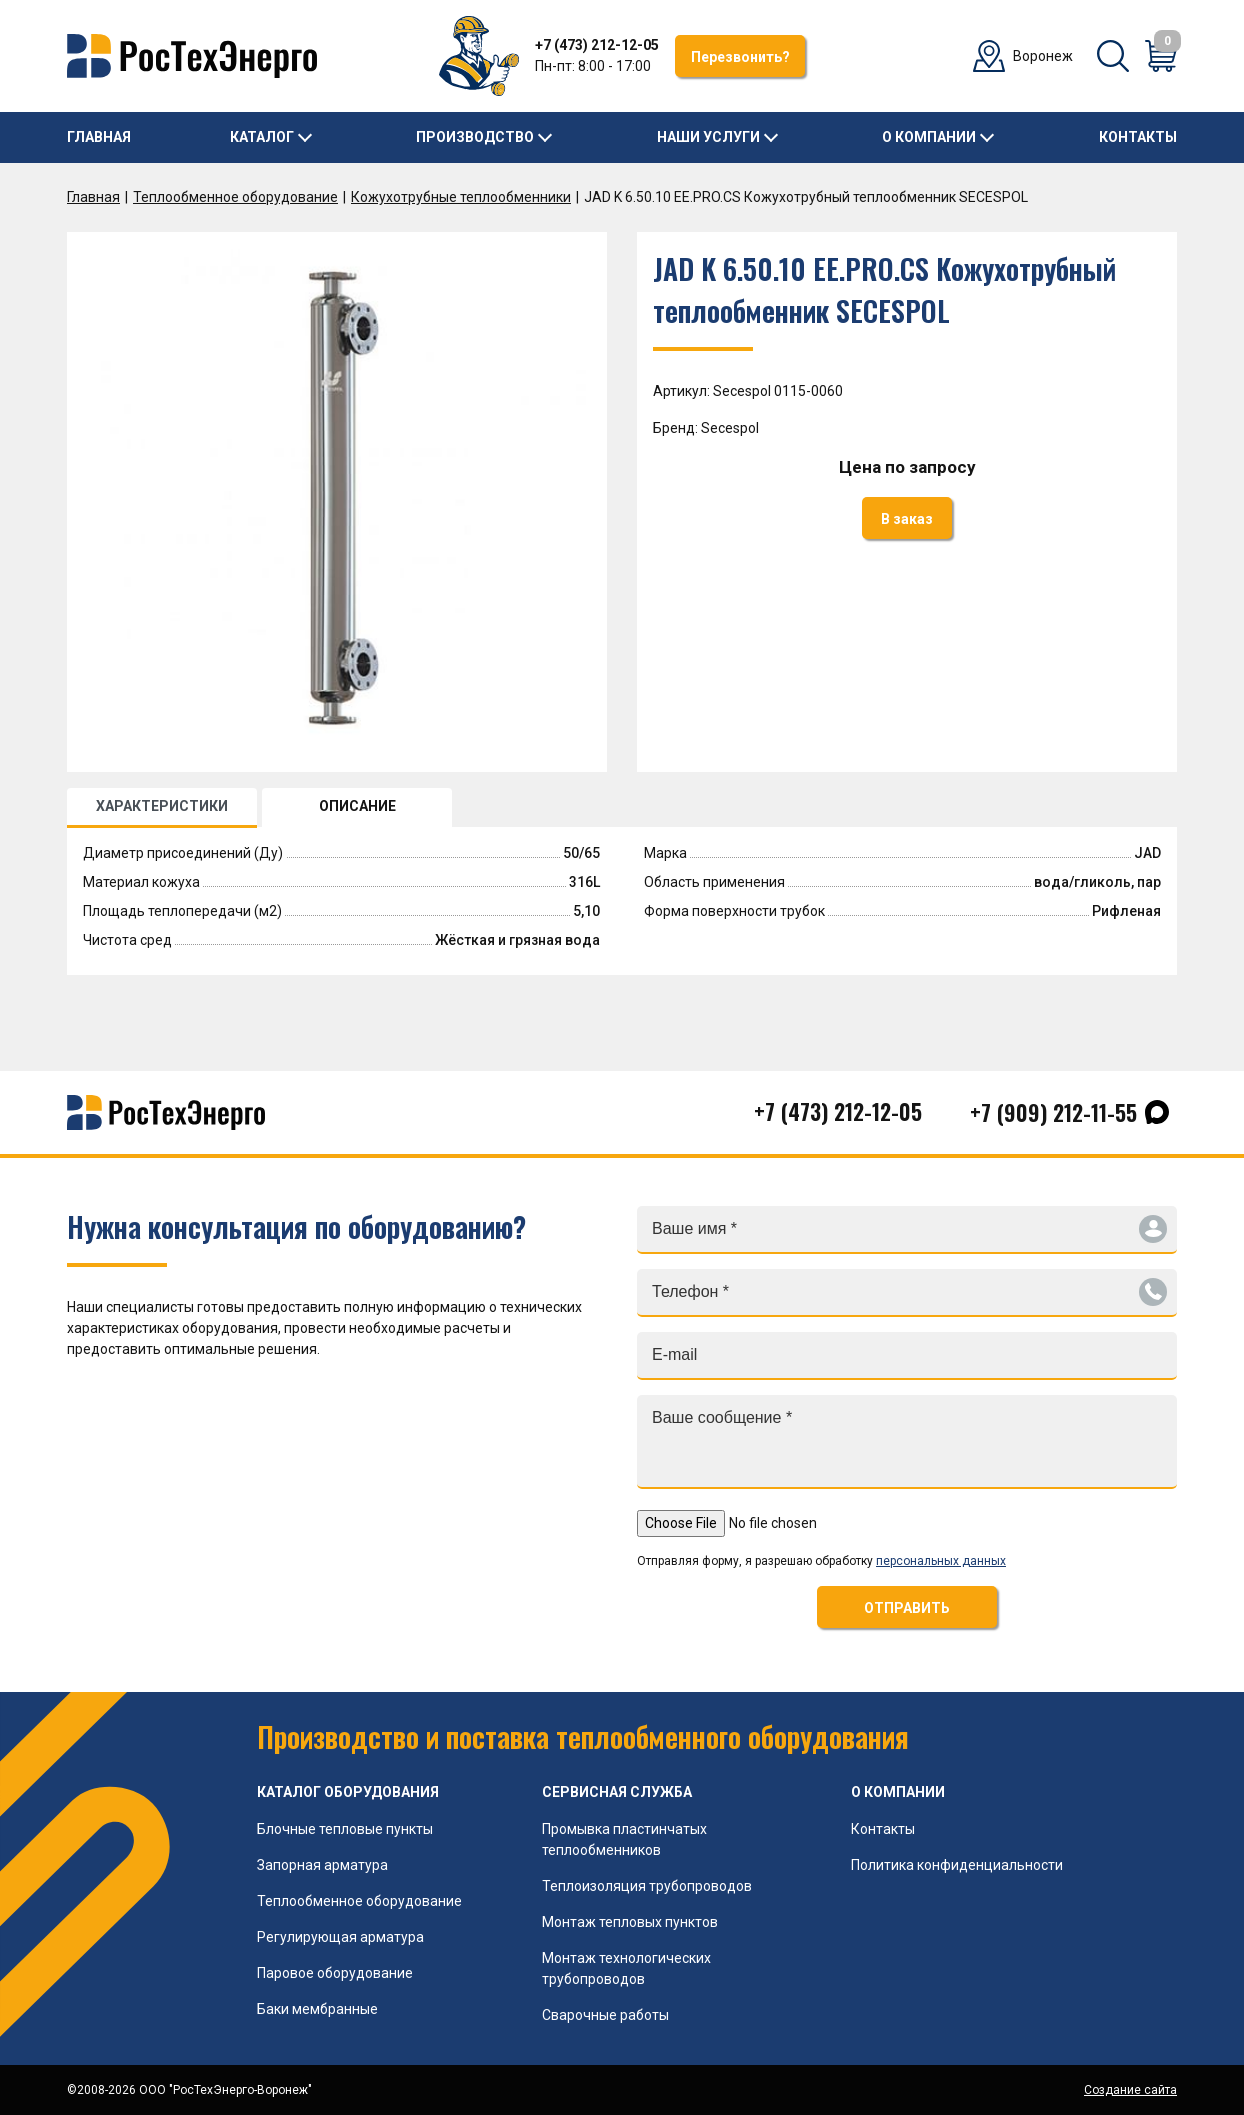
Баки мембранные (317, 2009)
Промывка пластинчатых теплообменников (624, 1839)
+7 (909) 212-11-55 (1053, 1112)
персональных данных (941, 1561)
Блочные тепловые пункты (345, 1829)
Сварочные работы (605, 2015)
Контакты (1138, 137)
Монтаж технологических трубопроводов (626, 1968)
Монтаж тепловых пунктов (630, 1922)
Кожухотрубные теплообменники (461, 197)
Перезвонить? (740, 57)
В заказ (907, 519)
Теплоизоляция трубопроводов (647, 1886)
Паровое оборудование (335, 1973)
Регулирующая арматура (340, 1937)
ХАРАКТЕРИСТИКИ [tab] (162, 806)
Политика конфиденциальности (957, 1865)
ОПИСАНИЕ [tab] (357, 806)
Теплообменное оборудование (235, 197)
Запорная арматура (322, 1865)
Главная (99, 137)
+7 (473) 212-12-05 (597, 45)
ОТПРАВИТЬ (907, 1608)
